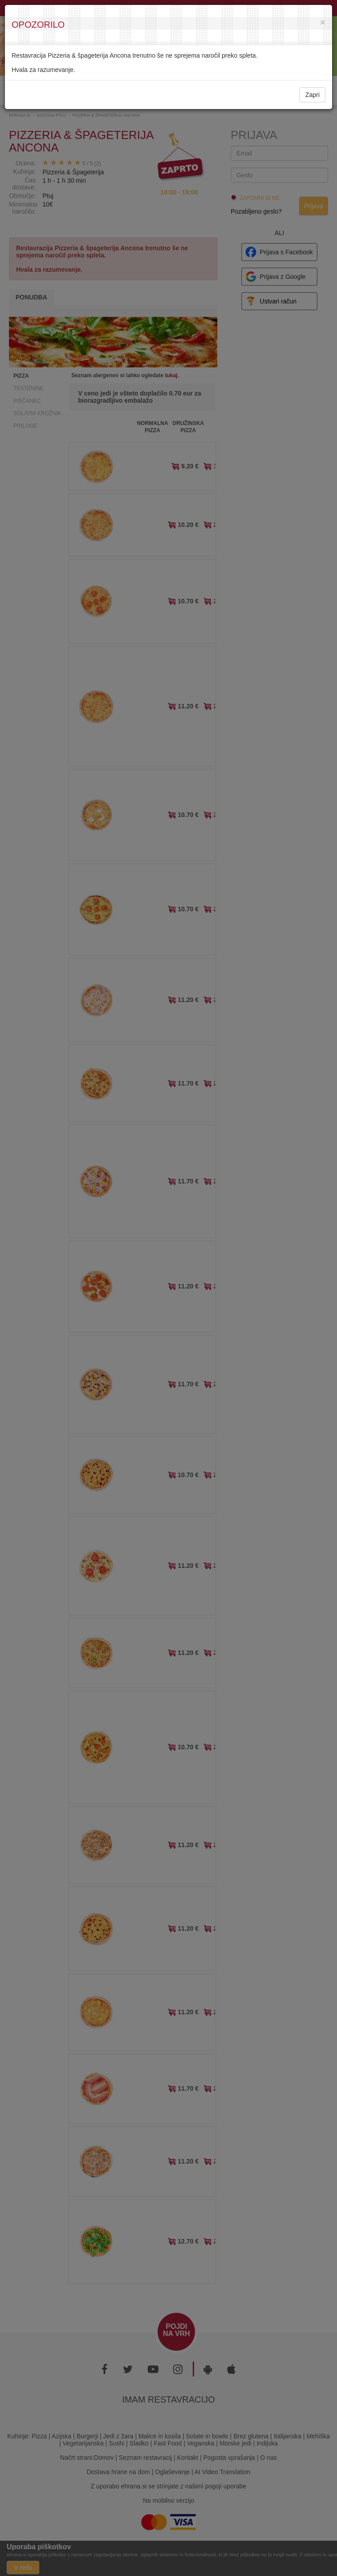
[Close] (322, 22)
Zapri (312, 94)
